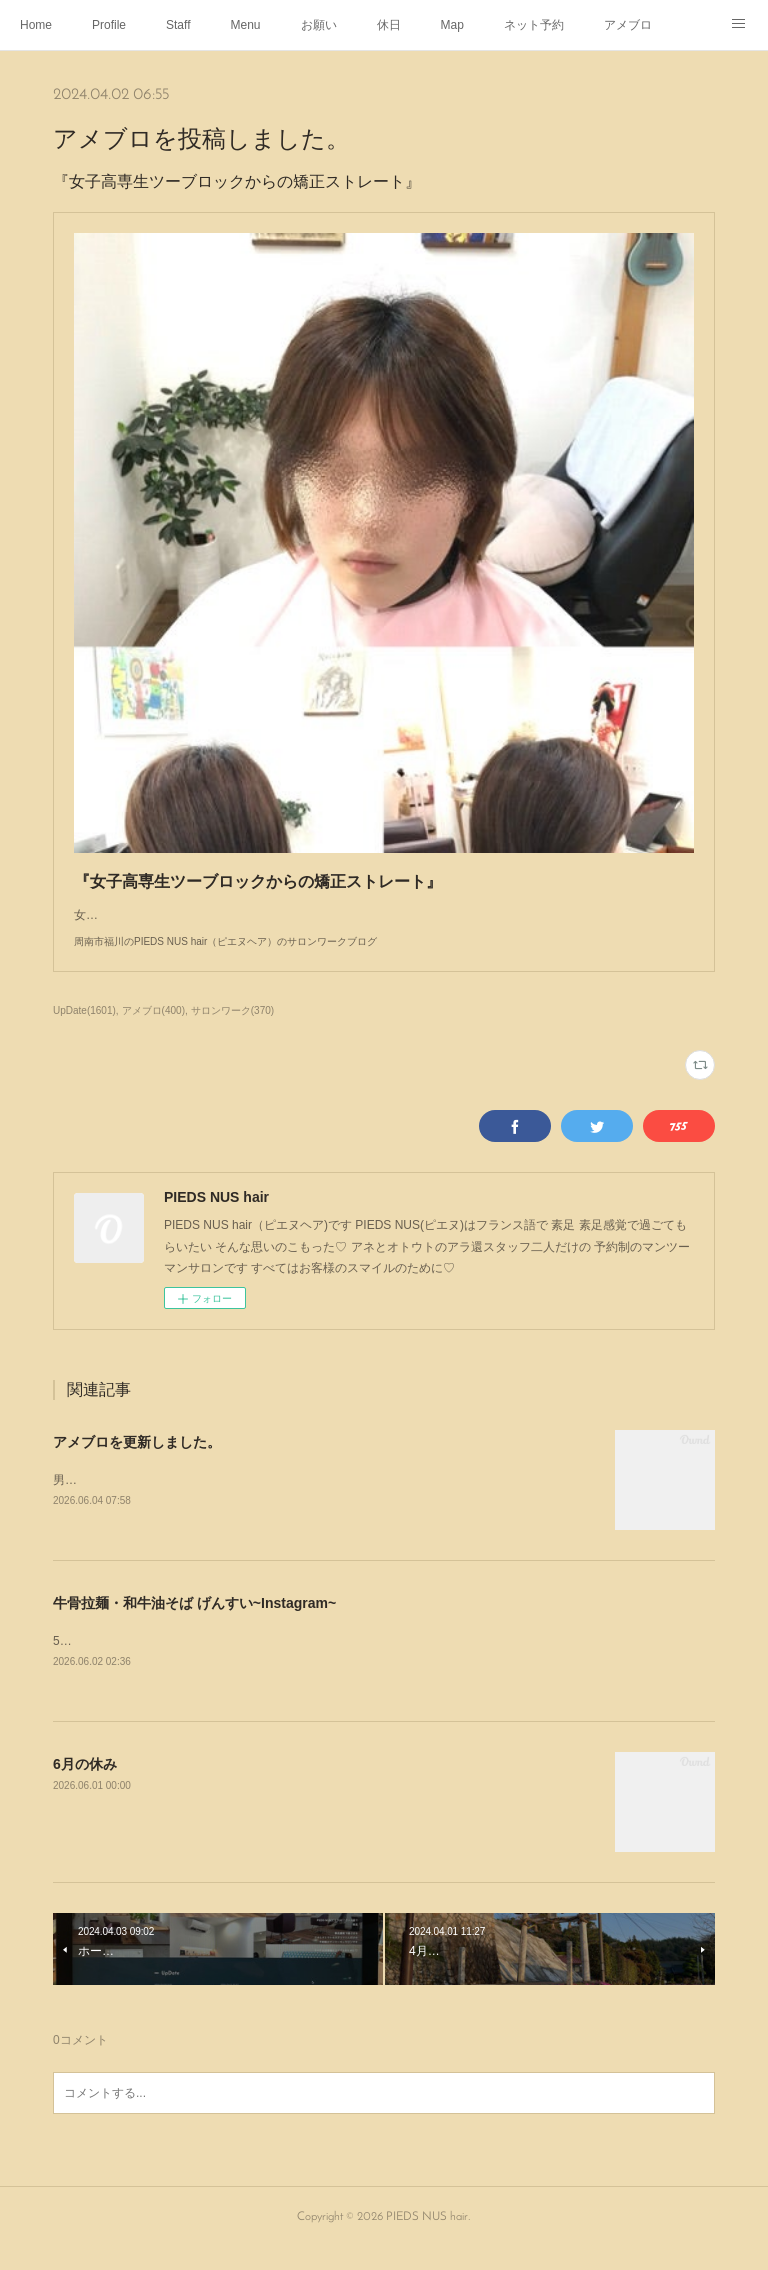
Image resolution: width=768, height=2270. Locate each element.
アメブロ (628, 25)
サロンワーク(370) (232, 1030)
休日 (389, 25)
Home (36, 25)
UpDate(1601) (84, 1030)
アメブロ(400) (153, 1030)
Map (452, 25)
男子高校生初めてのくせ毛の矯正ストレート (173, 1500)
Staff (178, 25)
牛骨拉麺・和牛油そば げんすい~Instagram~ (194, 1623)
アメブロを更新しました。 (137, 1462)
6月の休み (85, 1785)
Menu (246, 25)
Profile (109, 25)
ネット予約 (534, 25)
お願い (319, 25)
